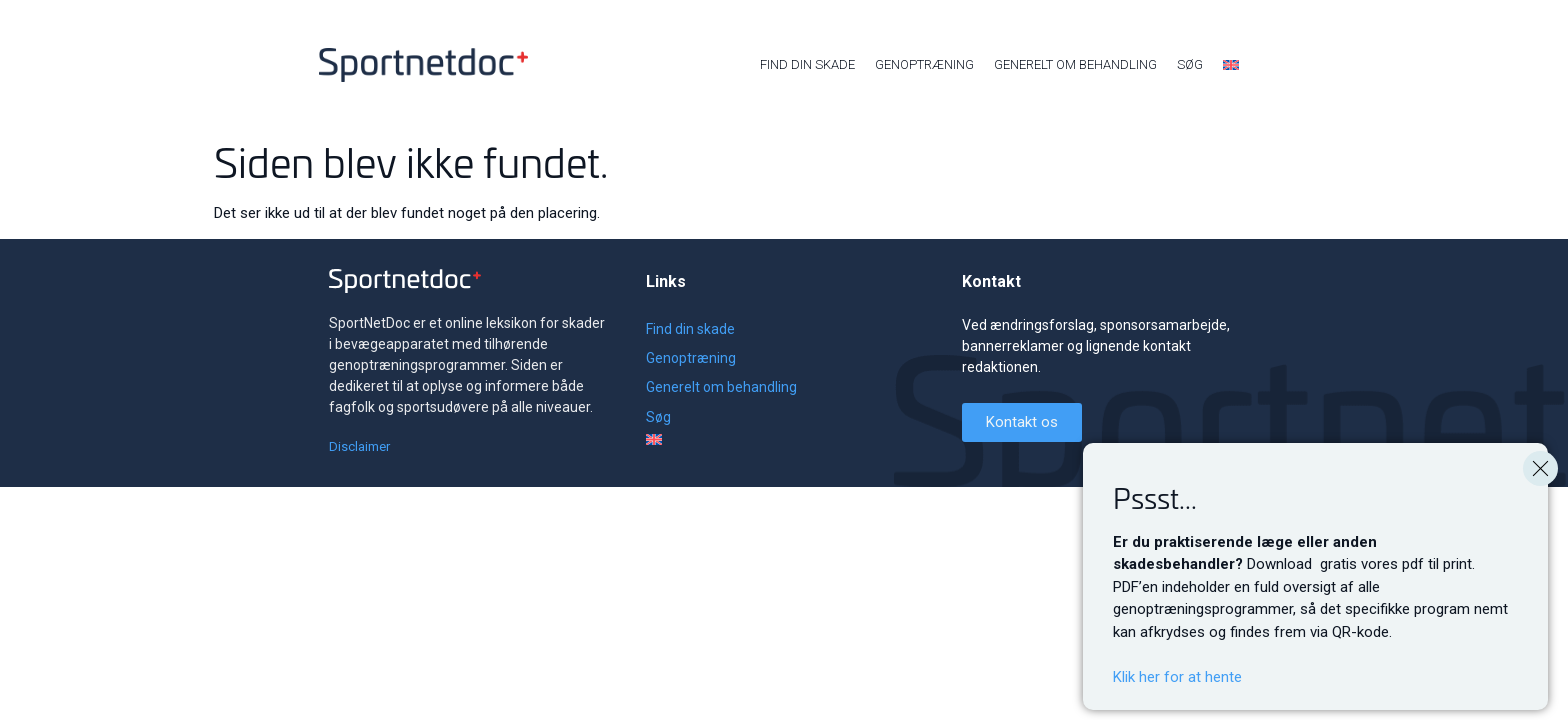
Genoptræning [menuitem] (924, 64)
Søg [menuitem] (1190, 64)
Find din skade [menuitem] (807, 64)
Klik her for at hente (1177, 704)
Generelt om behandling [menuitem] (1075, 64)
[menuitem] (1231, 65)
